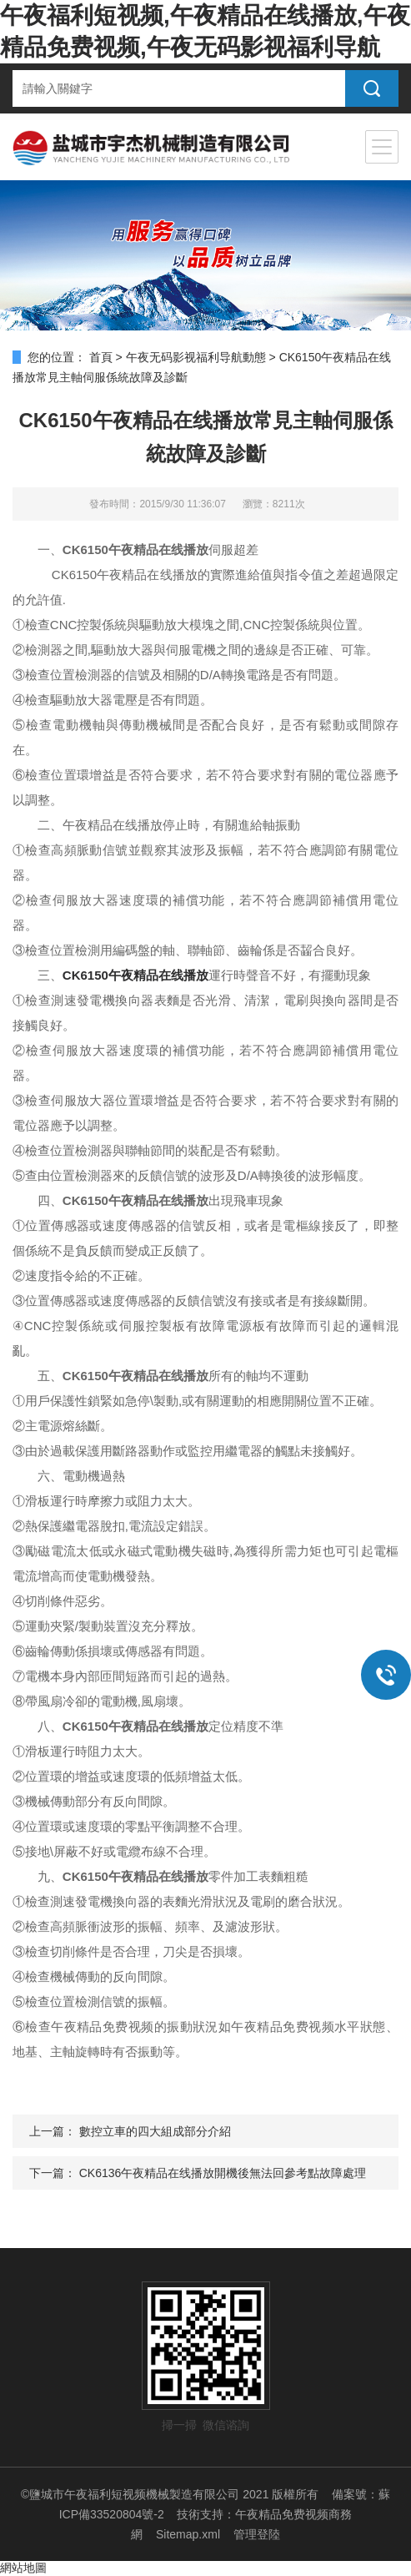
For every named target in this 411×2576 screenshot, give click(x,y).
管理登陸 (256, 2534)
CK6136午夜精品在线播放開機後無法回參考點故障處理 (223, 2173)
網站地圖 (23, 2567)
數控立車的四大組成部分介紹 (155, 2131)
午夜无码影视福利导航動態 (196, 357)
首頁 (101, 357)
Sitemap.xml (188, 2534)
